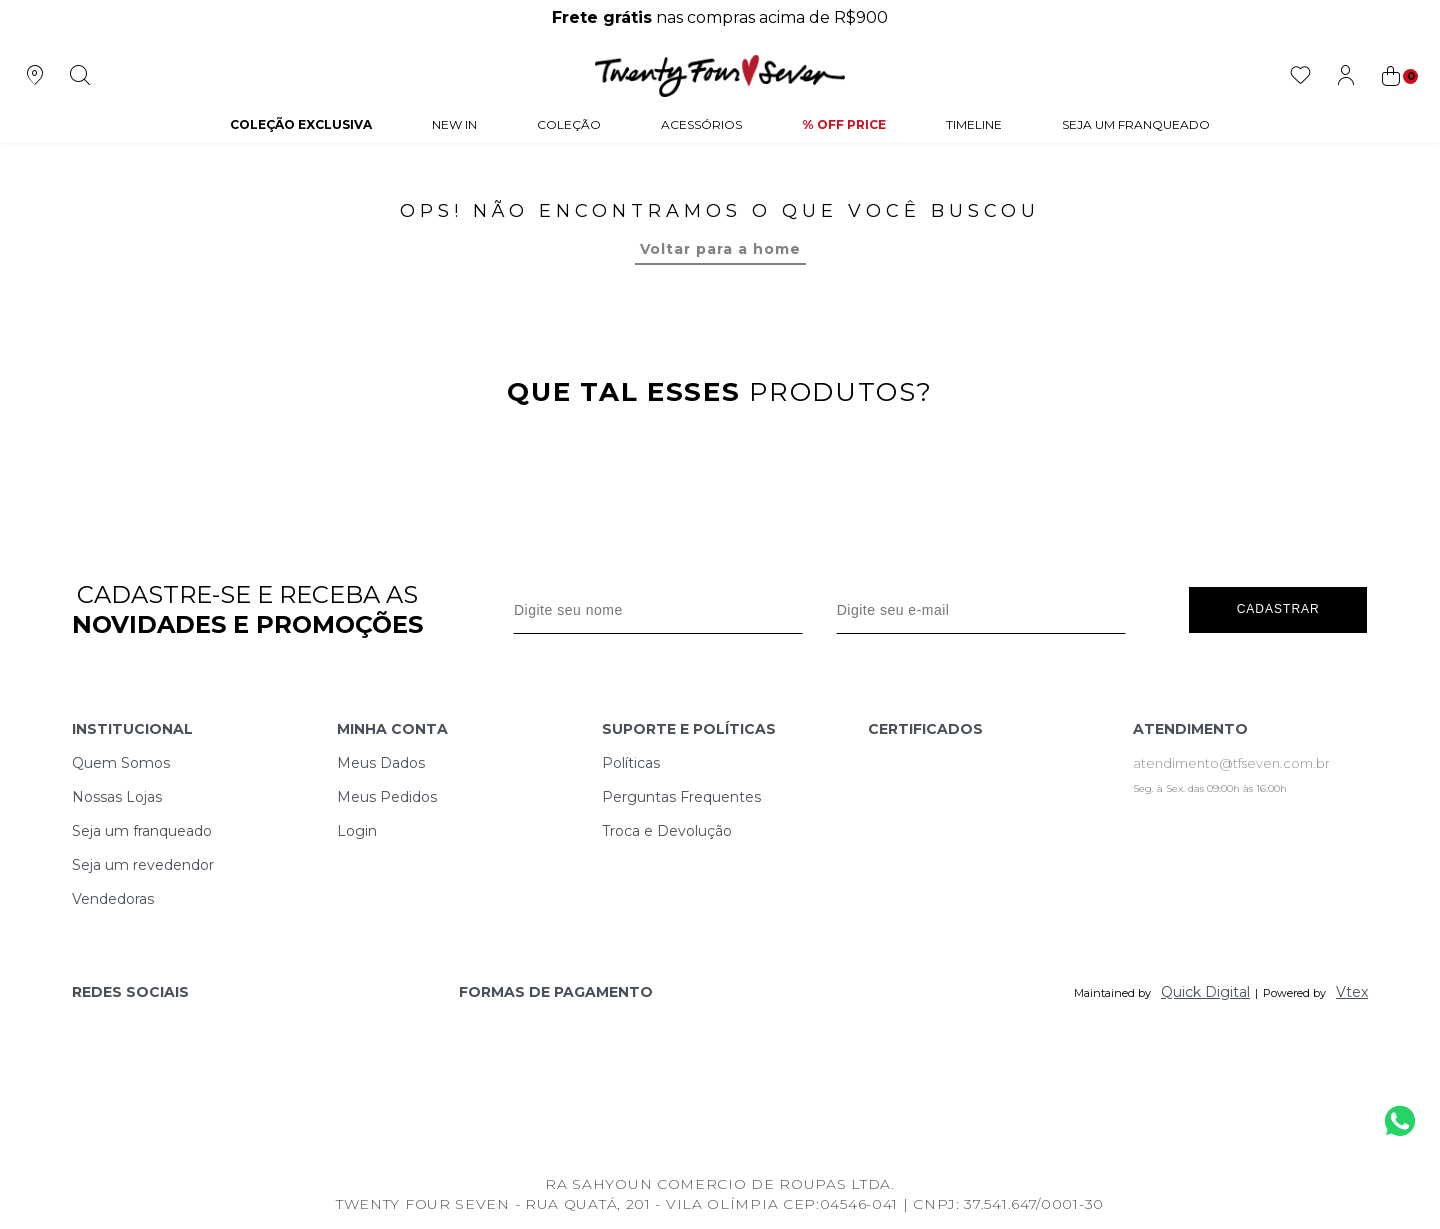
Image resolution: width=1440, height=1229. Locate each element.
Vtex (1352, 992)
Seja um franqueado (142, 831)
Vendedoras (113, 899)
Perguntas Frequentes (681, 797)
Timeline (974, 124)
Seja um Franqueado (1136, 124)
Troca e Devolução (667, 831)
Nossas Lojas (117, 797)
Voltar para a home (720, 249)
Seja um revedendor (143, 865)
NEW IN (454, 124)
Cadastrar (1278, 609)
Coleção (569, 124)
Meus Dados (381, 763)
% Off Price (844, 124)
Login (357, 831)
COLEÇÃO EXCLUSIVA (301, 124)
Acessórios (701, 124)
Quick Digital (1205, 992)
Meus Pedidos (387, 797)
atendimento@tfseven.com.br (1231, 763)
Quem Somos (121, 763)
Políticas (631, 763)
